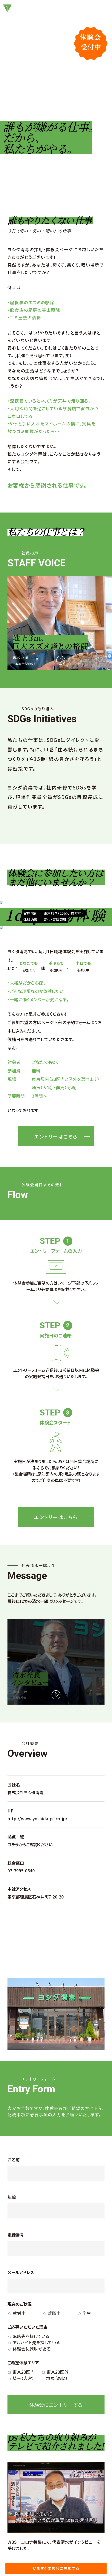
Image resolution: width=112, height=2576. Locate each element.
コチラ (13, 1844)
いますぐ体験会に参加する (55, 2565)
